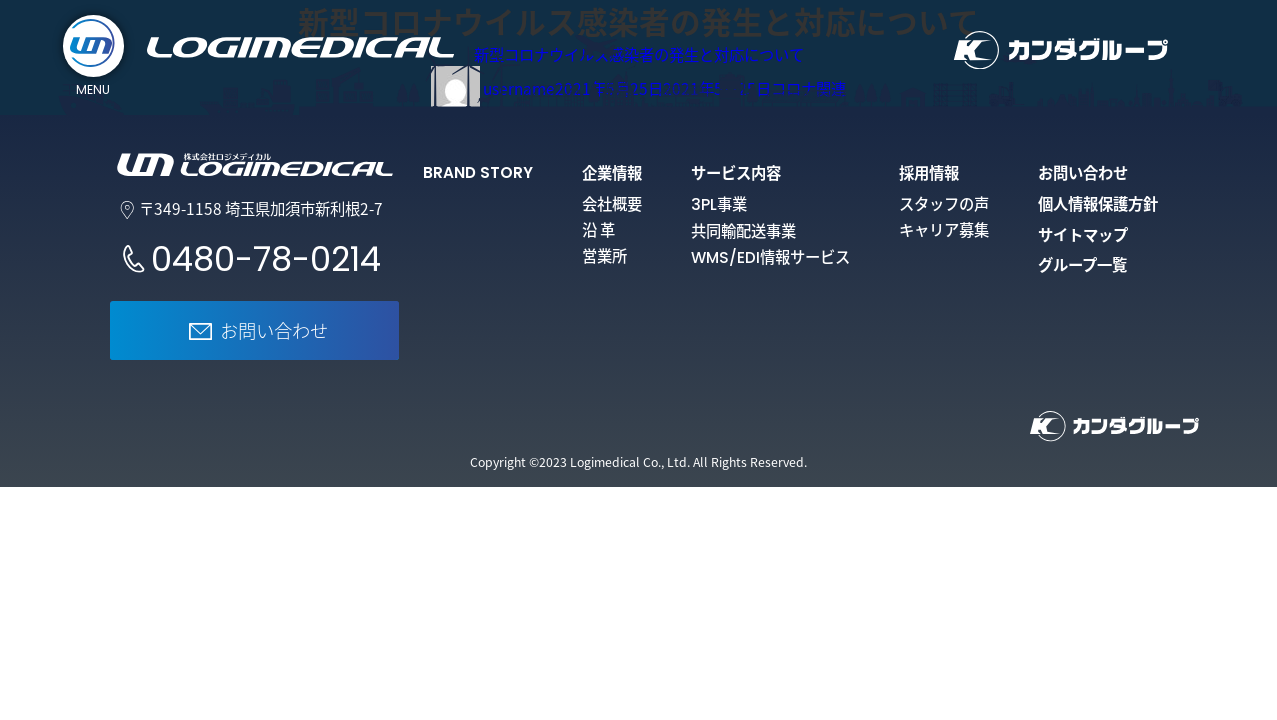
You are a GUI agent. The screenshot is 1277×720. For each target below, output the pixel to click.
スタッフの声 (944, 203)
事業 (719, 203)
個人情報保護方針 (1098, 203)
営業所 (604, 255)
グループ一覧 (1082, 264)
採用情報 (929, 172)
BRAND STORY (478, 172)
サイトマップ (1083, 234)
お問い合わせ (1083, 172)
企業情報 (612, 172)
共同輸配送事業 (743, 230)
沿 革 (598, 229)
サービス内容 (736, 172)
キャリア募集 (944, 229)
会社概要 (612, 203)
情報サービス (770, 256)
